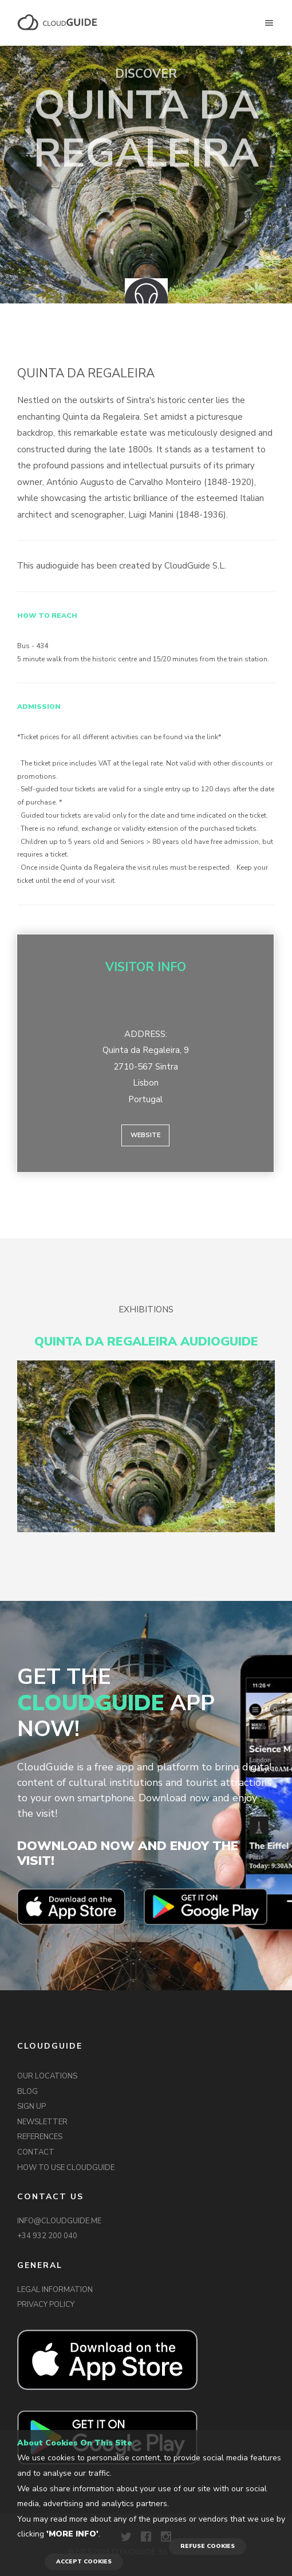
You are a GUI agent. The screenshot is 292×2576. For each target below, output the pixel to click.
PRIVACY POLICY (45, 2304)
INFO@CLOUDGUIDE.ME (59, 2221)
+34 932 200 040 (47, 2236)
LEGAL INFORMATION (55, 2290)
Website (145, 1135)
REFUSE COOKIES (207, 2546)
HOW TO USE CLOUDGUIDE (66, 2168)
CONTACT (35, 2152)
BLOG (27, 2091)
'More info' (72, 2533)
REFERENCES (39, 2137)
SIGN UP (31, 2106)
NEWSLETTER (42, 2122)
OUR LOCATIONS (47, 2076)
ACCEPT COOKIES (84, 2562)
